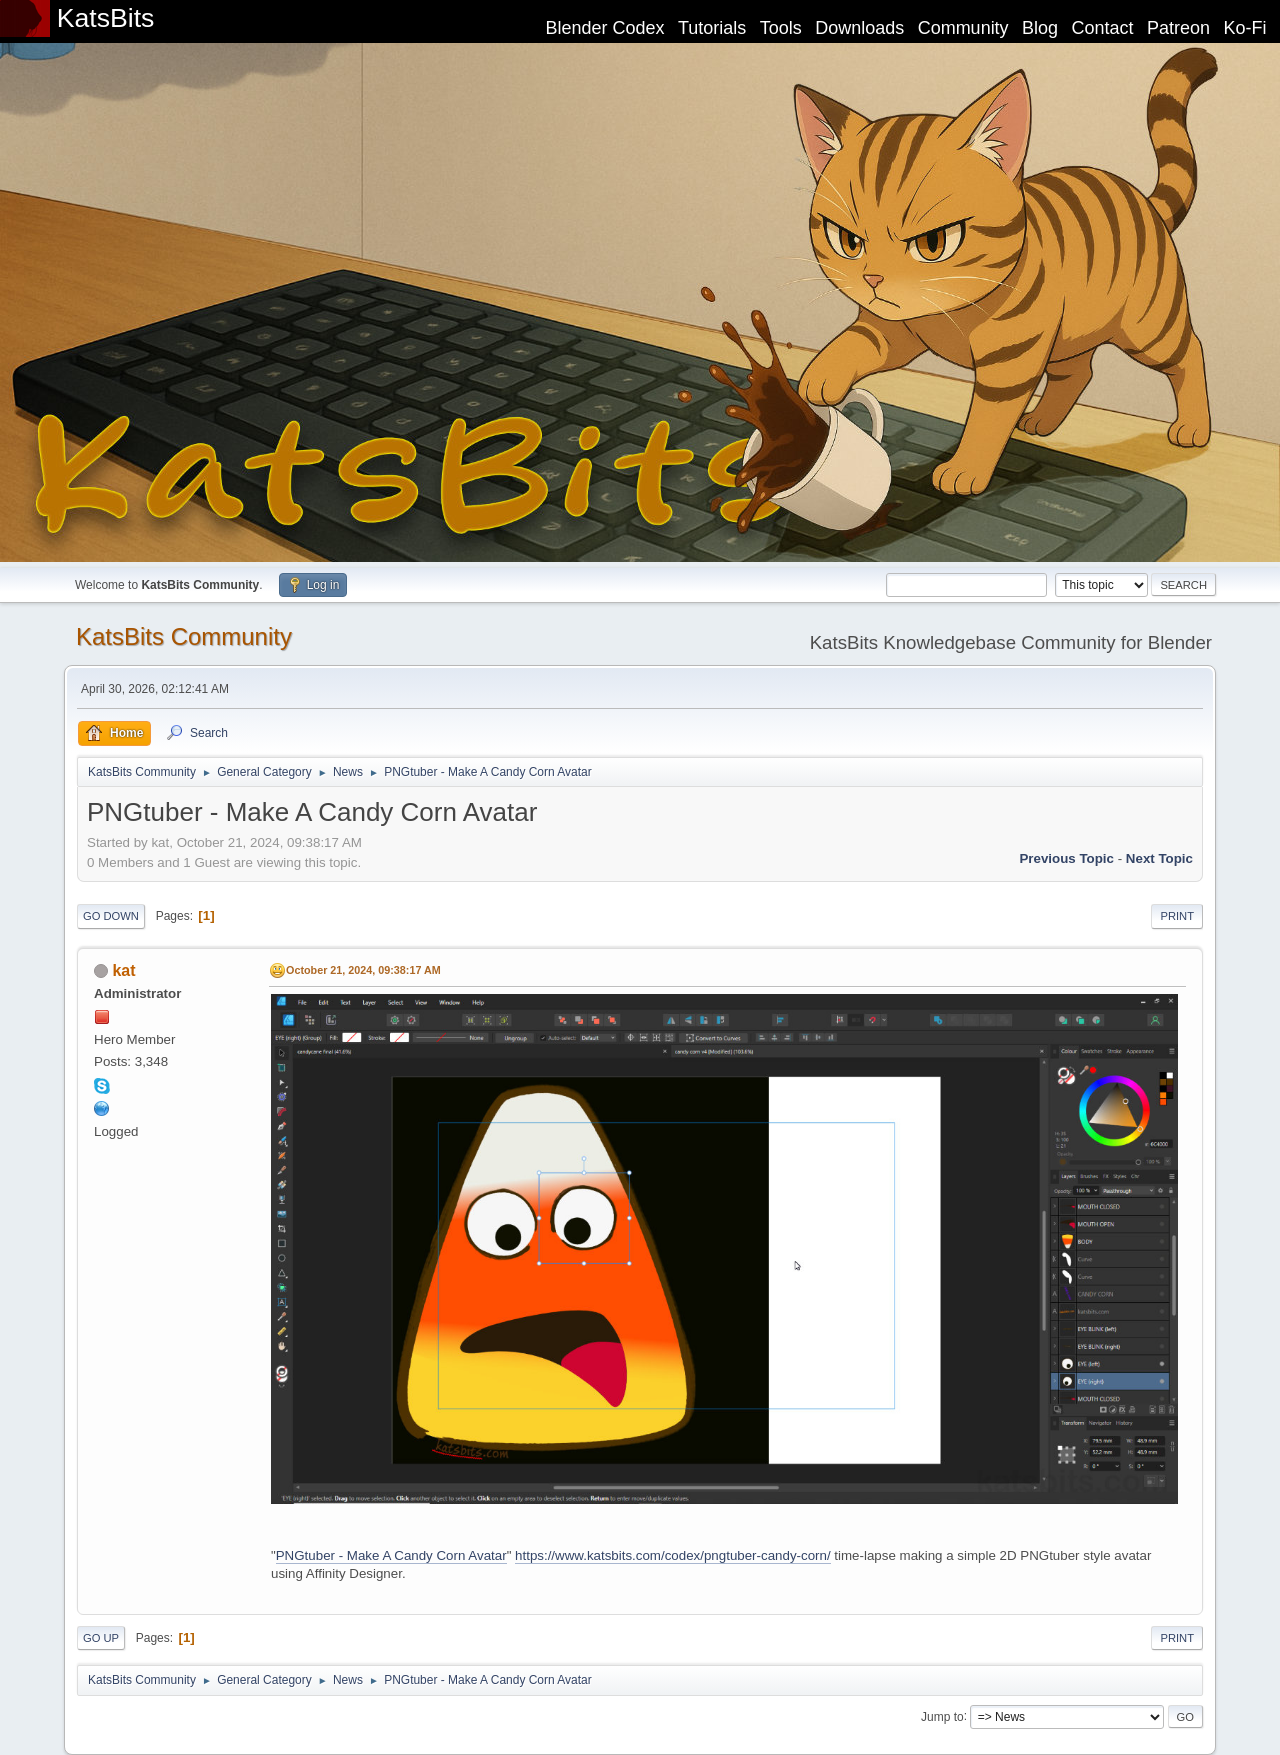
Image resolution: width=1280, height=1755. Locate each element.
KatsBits (106, 18)
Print (1177, 916)
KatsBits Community (184, 636)
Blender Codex (604, 28)
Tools (781, 28)
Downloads (859, 28)
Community (963, 28)
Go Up (101, 1638)
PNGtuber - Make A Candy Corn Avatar (391, 1555)
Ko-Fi (1245, 28)
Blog (1040, 28)
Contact (1103, 28)
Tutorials (712, 28)
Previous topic (1066, 858)
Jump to (942, 1716)
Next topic (1159, 858)
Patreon (1178, 28)
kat (123, 970)
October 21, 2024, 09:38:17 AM (363, 970)
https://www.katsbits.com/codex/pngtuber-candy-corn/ (673, 1555)
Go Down (111, 916)
